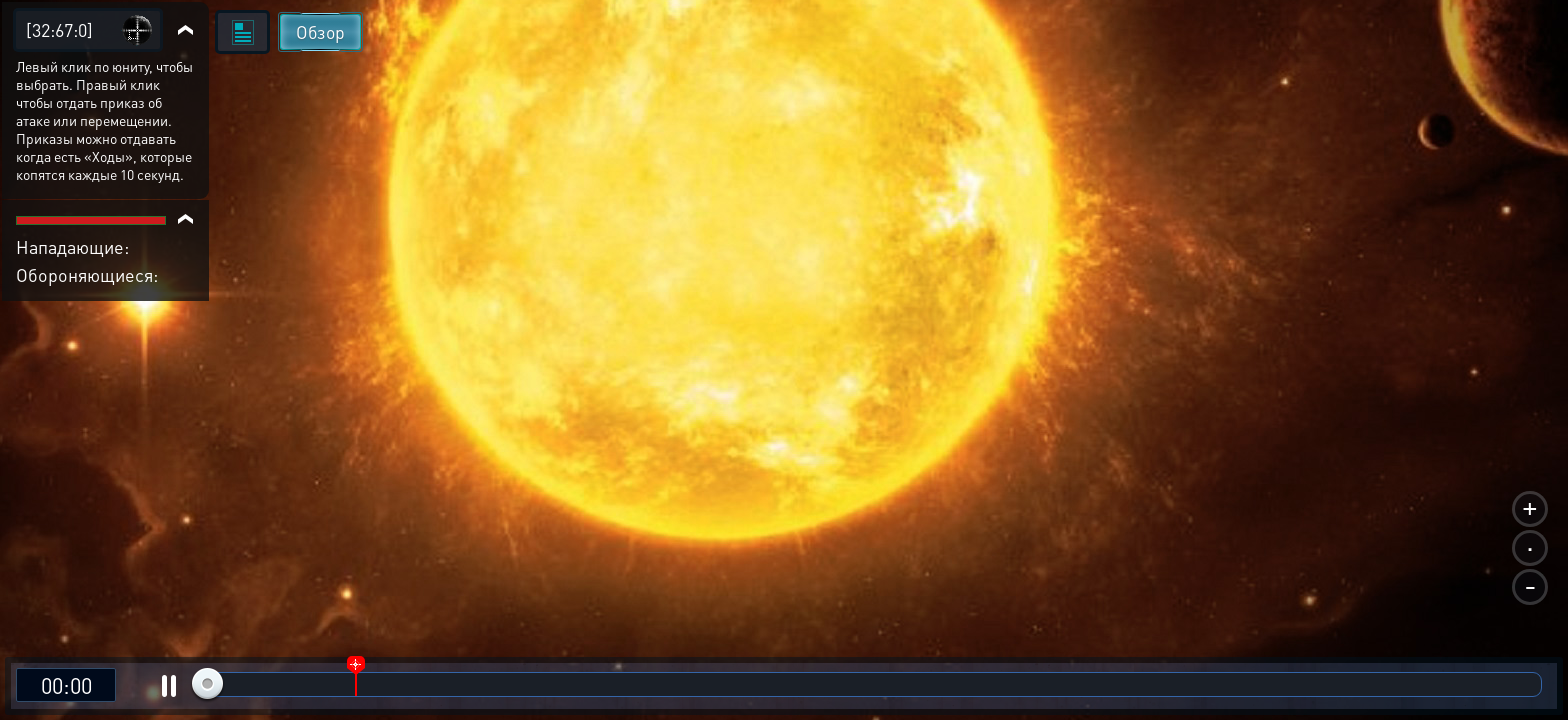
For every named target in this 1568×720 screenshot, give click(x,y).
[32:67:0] (59, 29)
